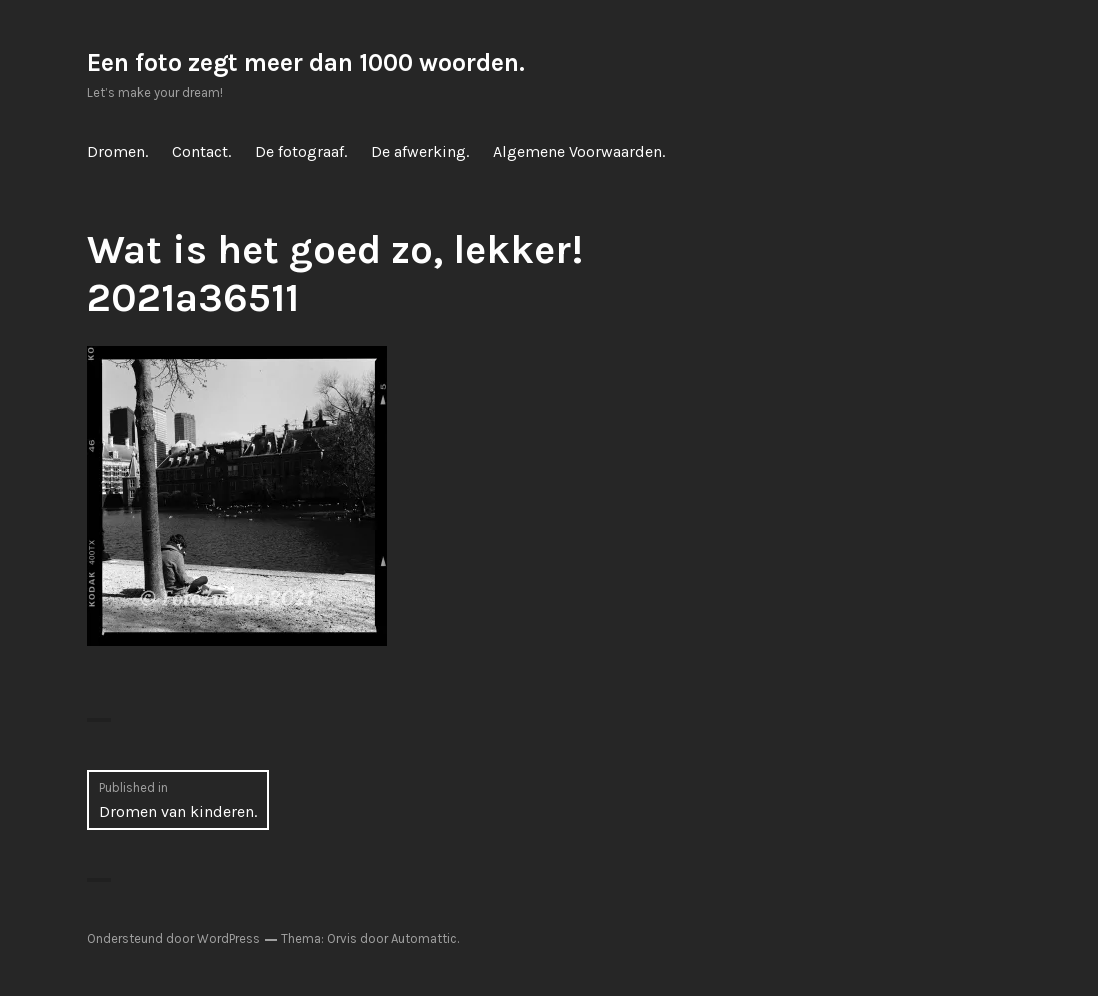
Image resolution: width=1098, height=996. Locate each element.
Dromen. (117, 151)
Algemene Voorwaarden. (579, 151)
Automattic (424, 938)
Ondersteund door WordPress (173, 938)
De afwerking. (420, 151)
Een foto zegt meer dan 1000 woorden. (306, 62)
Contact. (201, 151)
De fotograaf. (301, 151)
